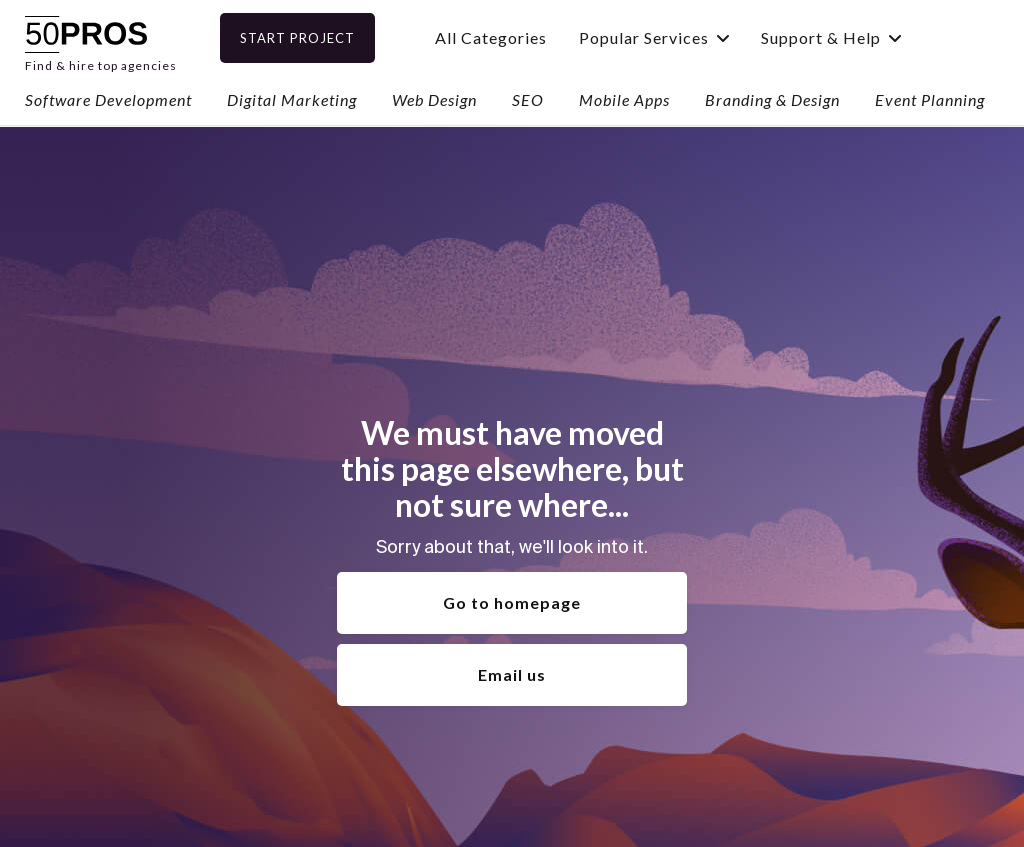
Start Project (321, 38)
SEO (528, 99)
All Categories (515, 37)
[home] (101, 37)
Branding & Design (772, 99)
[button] (678, 37)
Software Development (108, 99)
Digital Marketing (292, 99)
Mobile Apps (624, 99)
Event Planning (930, 99)
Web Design (434, 99)
